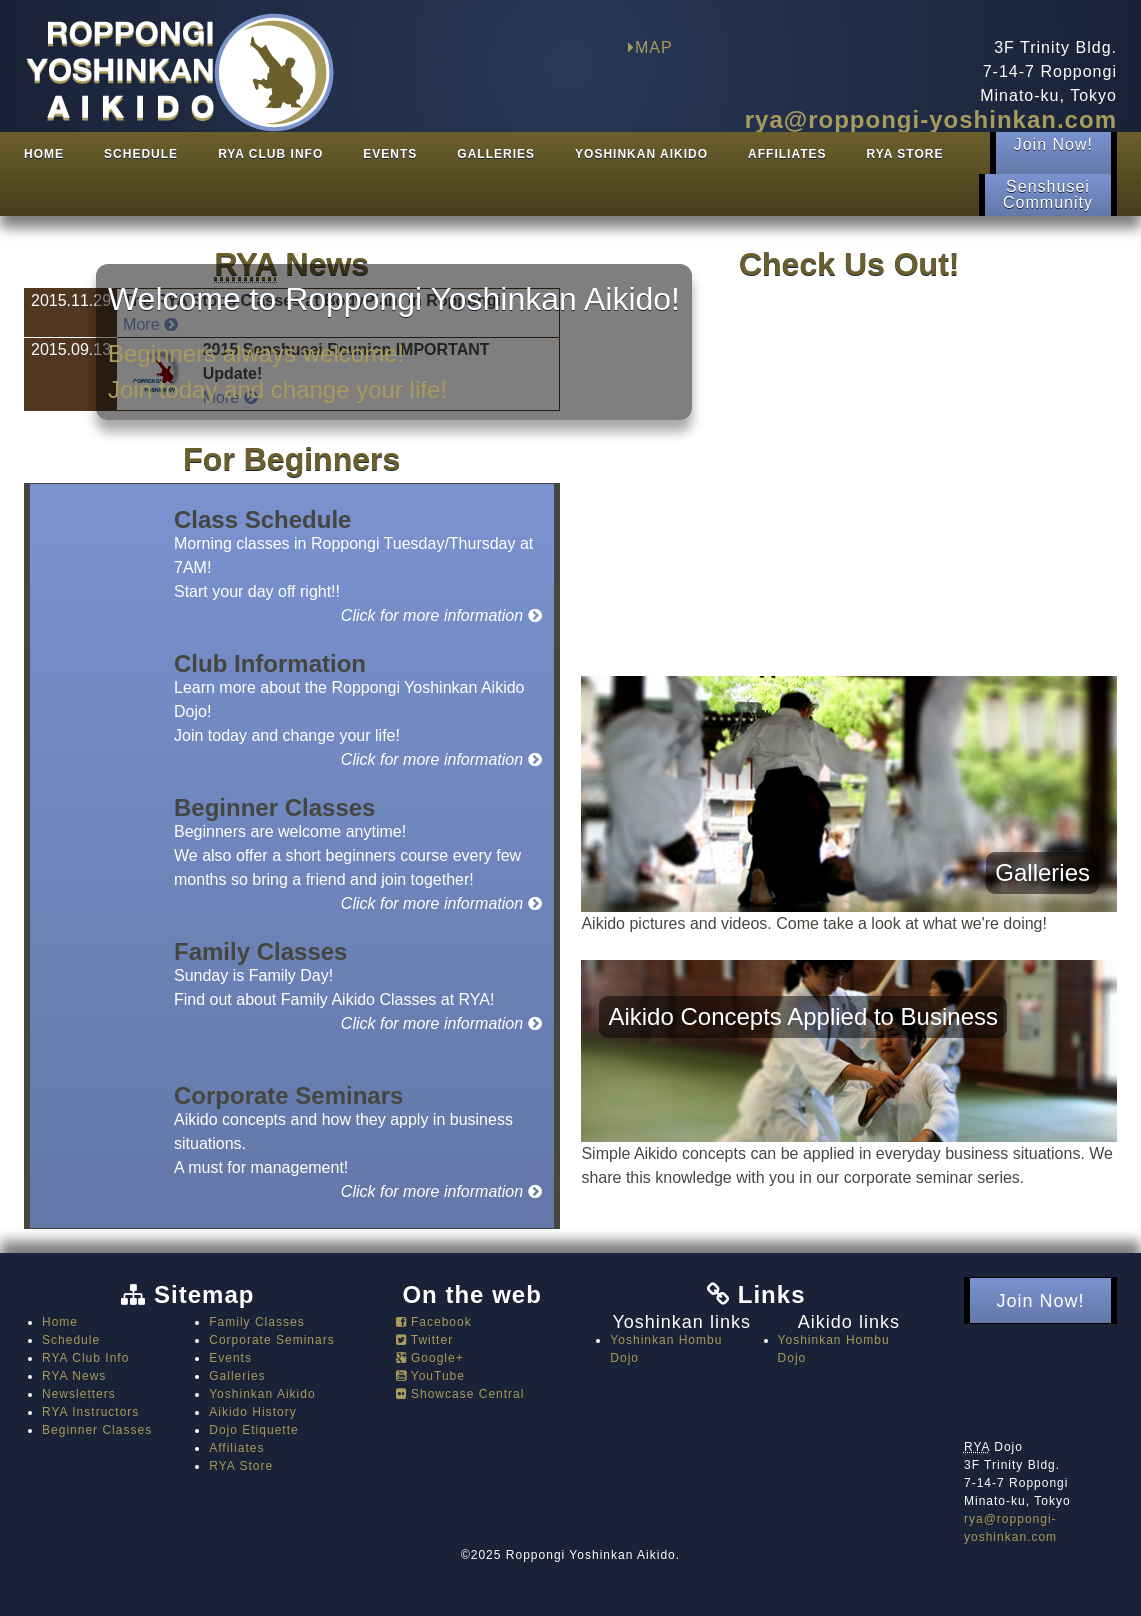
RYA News (74, 1376)
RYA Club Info (270, 154)
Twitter (425, 1340)
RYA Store (905, 154)
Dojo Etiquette (254, 1430)
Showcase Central (460, 1394)
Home (44, 154)
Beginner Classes (97, 1430)
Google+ (430, 1358)
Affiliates (787, 154)
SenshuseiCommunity (1048, 194)
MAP (650, 47)
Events (390, 154)
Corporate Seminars (272, 1340)
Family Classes (256, 1322)
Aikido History (252, 1412)
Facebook (434, 1322)
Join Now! (1053, 152)
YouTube (430, 1376)
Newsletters (79, 1394)
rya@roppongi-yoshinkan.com (931, 119)
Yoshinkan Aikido (641, 154)
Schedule (141, 154)
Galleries (496, 154)
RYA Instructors (90, 1412)
